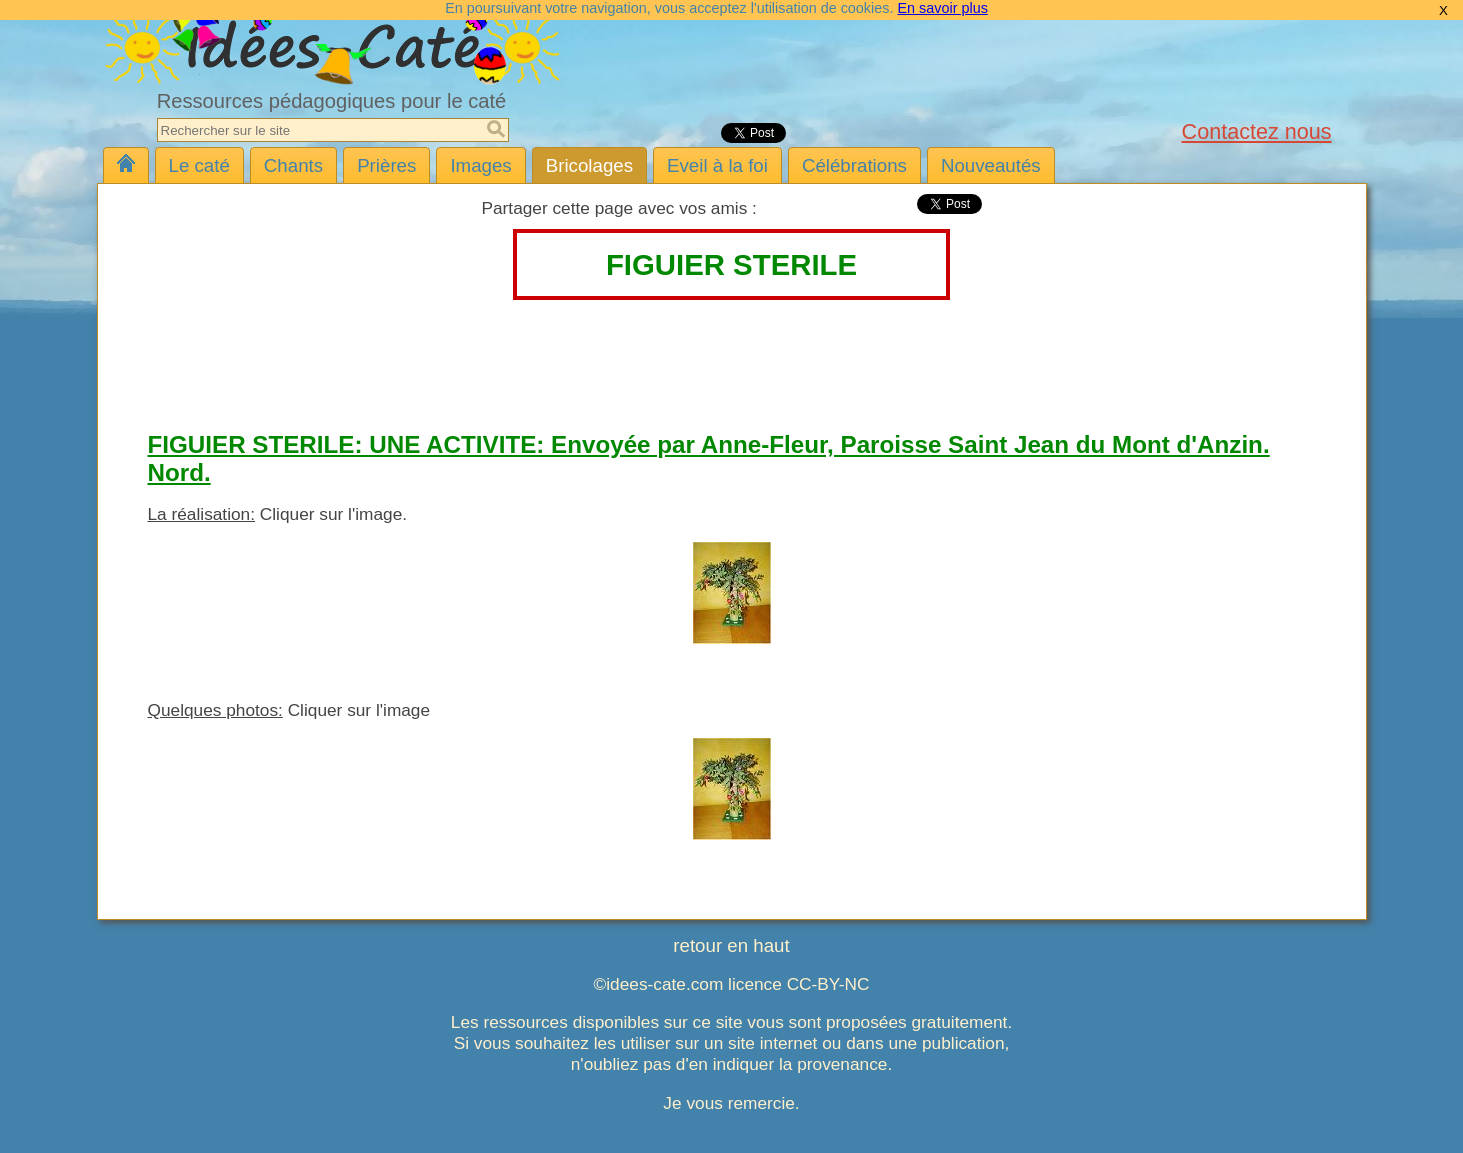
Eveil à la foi (717, 165)
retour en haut (731, 945)
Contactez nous (1257, 131)
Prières (386, 165)
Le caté (199, 165)
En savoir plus (942, 8)
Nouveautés (991, 165)
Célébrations (854, 165)
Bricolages (589, 165)
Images (480, 165)
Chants (293, 165)
